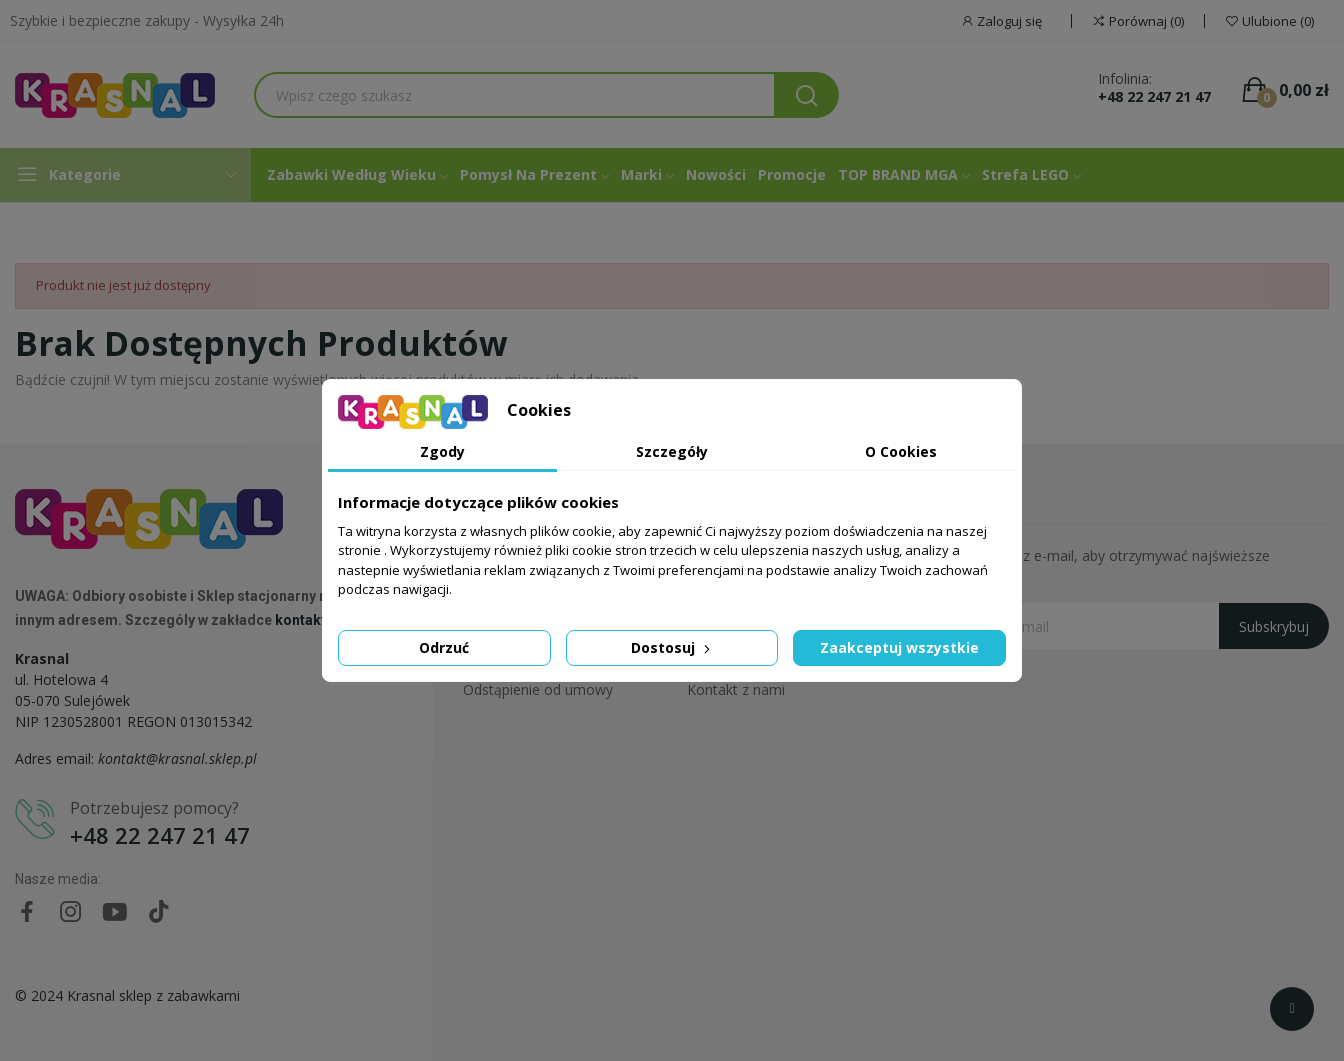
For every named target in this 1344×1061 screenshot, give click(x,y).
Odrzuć (444, 647)
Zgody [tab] (442, 451)
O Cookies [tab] (901, 451)
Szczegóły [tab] (672, 451)
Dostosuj (672, 647)
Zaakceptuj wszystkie (899, 647)
